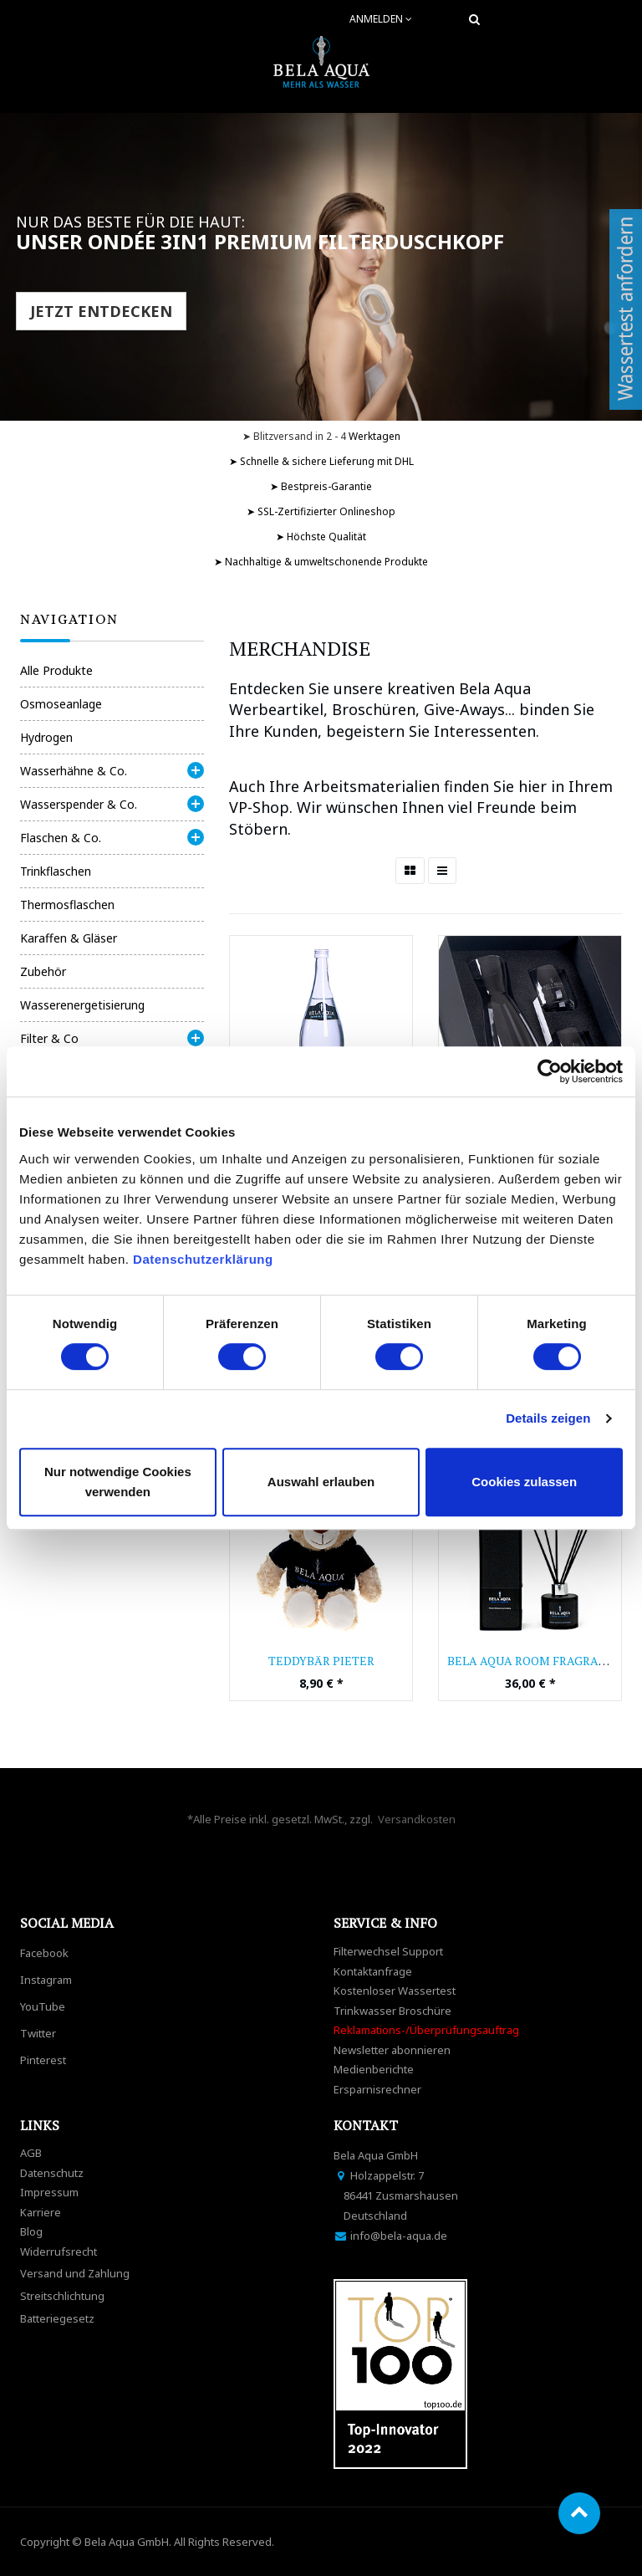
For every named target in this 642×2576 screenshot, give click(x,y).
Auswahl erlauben (321, 1482)
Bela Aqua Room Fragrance (535, 1661)
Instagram (46, 1979)
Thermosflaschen (67, 904)
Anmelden (380, 19)
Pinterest (43, 2059)
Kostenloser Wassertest (395, 1990)
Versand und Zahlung (75, 2273)
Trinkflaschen (55, 871)
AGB (31, 2152)
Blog (31, 2231)
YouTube (42, 2006)
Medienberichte (374, 2069)
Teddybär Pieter (321, 1661)
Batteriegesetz (57, 2318)
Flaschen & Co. (60, 838)
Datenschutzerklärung (205, 1259)
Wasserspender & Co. (78, 804)
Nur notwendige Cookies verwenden (117, 1481)
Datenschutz (52, 2172)
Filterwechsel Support (388, 1951)
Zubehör (43, 971)
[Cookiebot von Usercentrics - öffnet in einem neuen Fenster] (549, 1071)
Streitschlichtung (62, 2295)
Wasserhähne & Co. (73, 771)
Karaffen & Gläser (68, 938)
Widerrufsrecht (58, 2251)
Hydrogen (46, 737)
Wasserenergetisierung (82, 1005)
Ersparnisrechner (377, 2089)
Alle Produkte (56, 670)
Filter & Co (49, 1038)
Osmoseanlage (61, 704)
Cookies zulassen (524, 1482)
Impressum (49, 2192)
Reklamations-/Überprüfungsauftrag (426, 2029)
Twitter (38, 2033)
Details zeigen (548, 1418)
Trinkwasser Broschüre (392, 2010)
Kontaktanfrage (373, 1971)
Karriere (40, 2212)
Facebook (44, 1952)
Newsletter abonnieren (392, 2049)
